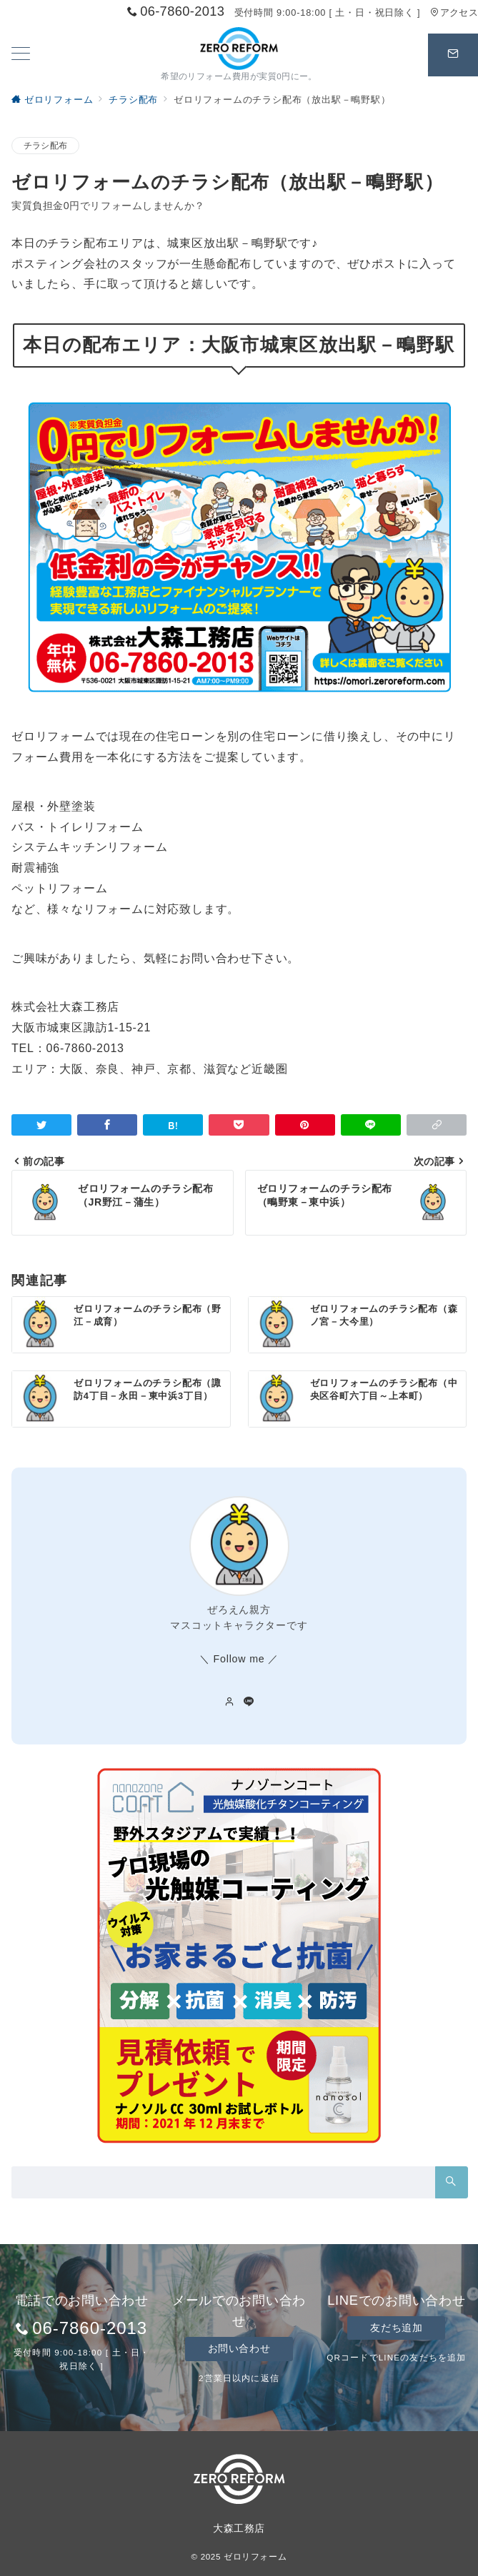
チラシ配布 (45, 145)
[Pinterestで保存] (305, 1125)
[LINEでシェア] (371, 1125)
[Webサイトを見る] (229, 1702)
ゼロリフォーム (255, 2556)
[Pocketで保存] (239, 1125)
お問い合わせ (239, 2348)
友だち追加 (396, 2327)
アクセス (454, 12)
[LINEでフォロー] (249, 1702)
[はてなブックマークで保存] (173, 1125)
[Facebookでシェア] (107, 1125)
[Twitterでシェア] (41, 1125)
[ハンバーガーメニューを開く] (20, 55)
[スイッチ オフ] (453, 55)
